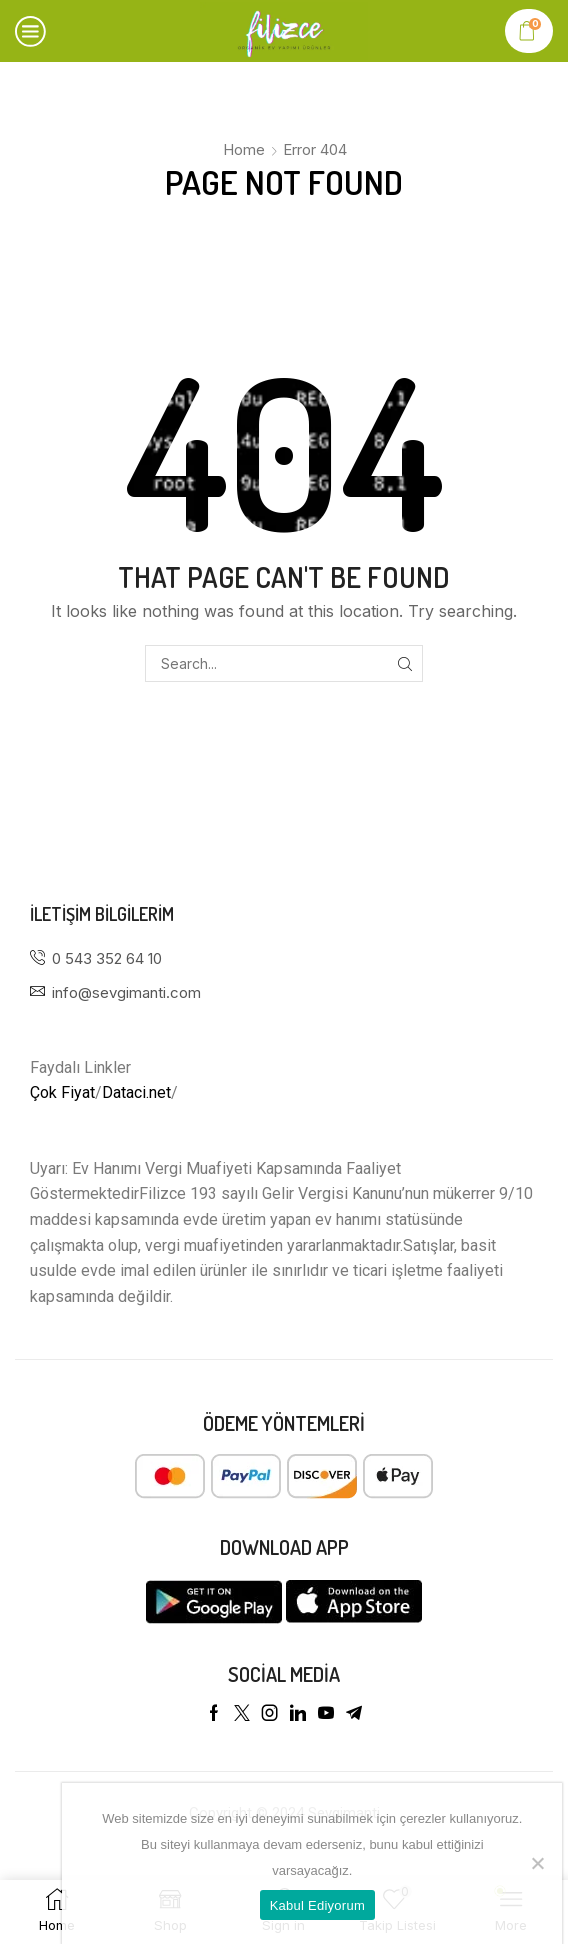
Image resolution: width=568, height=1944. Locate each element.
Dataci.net (136, 1092)
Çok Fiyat (62, 1092)
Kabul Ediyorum (317, 1905)
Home (244, 149)
